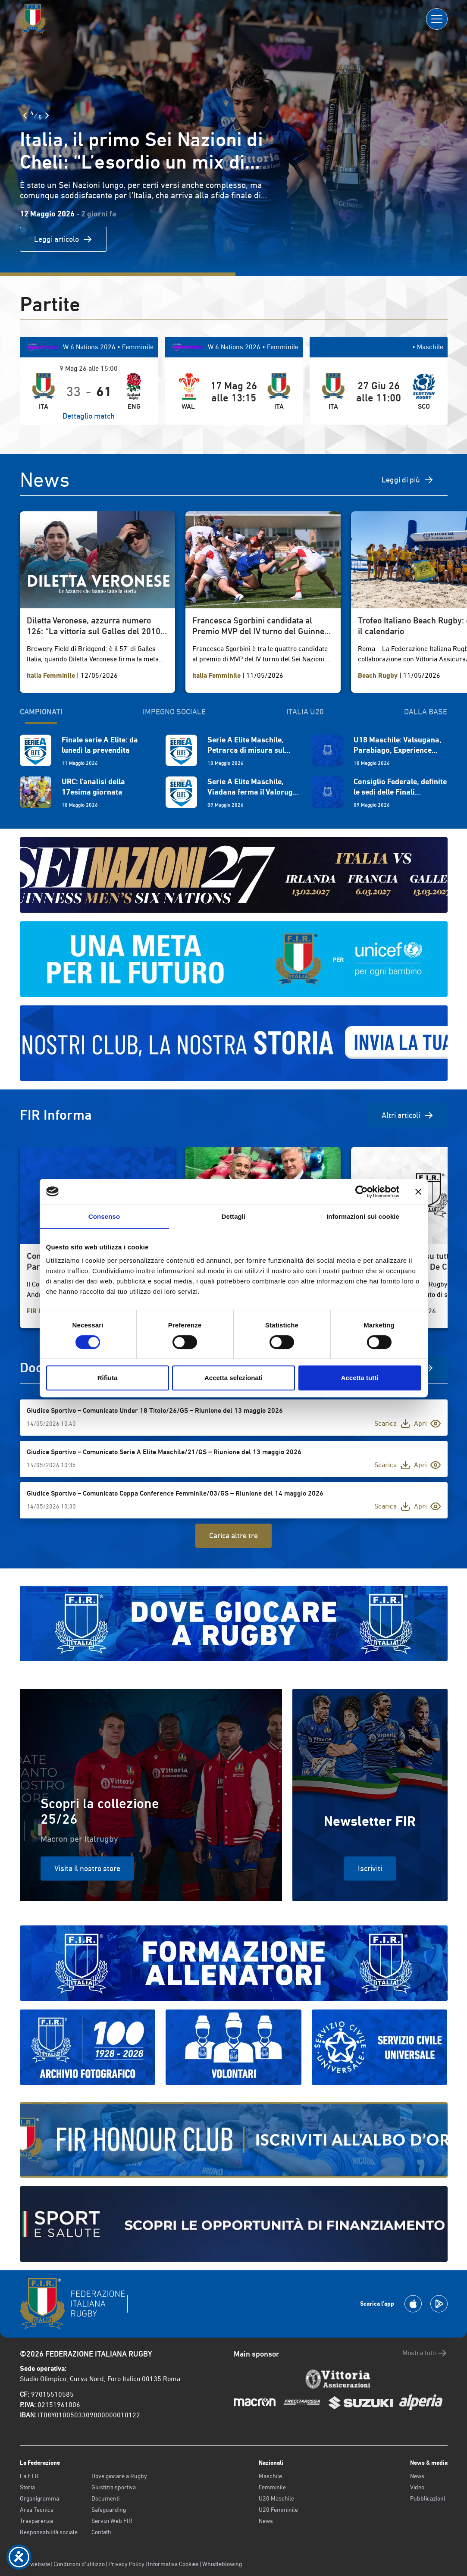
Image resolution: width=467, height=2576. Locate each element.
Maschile (270, 2476)
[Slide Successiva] (47, 116)
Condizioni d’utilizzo (79, 2563)
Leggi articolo (63, 239)
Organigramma (39, 2498)
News (266, 2520)
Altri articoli (408, 1115)
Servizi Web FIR (111, 2520)
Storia (27, 2487)
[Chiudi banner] (418, 1192)
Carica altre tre (233, 1535)
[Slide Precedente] (25, 116)
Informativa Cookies (173, 2563)
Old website (35, 2563)
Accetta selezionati (233, 1377)
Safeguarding (108, 2509)
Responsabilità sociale (49, 2532)
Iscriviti (370, 1868)
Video (417, 2487)
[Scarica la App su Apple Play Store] (413, 2304)
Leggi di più (408, 480)
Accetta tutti (360, 1377)
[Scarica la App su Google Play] (439, 2304)
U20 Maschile (276, 2498)
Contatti (101, 2532)
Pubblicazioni (427, 2498)
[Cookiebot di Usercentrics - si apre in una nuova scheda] (361, 1191)
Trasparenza (36, 2520)
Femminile (272, 2487)
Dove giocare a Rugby (119, 2476)
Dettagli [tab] (234, 1216)
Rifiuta (107, 1377)
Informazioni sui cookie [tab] (362, 1216)
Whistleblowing (222, 2563)
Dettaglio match (89, 415)
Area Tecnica (36, 2509)
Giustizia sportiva (113, 2487)
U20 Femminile (278, 2509)
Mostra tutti (425, 2353)
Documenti (105, 2498)
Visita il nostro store (87, 1868)
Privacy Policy (126, 2563)
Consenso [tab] (104, 1216)
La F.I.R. (30, 2476)
